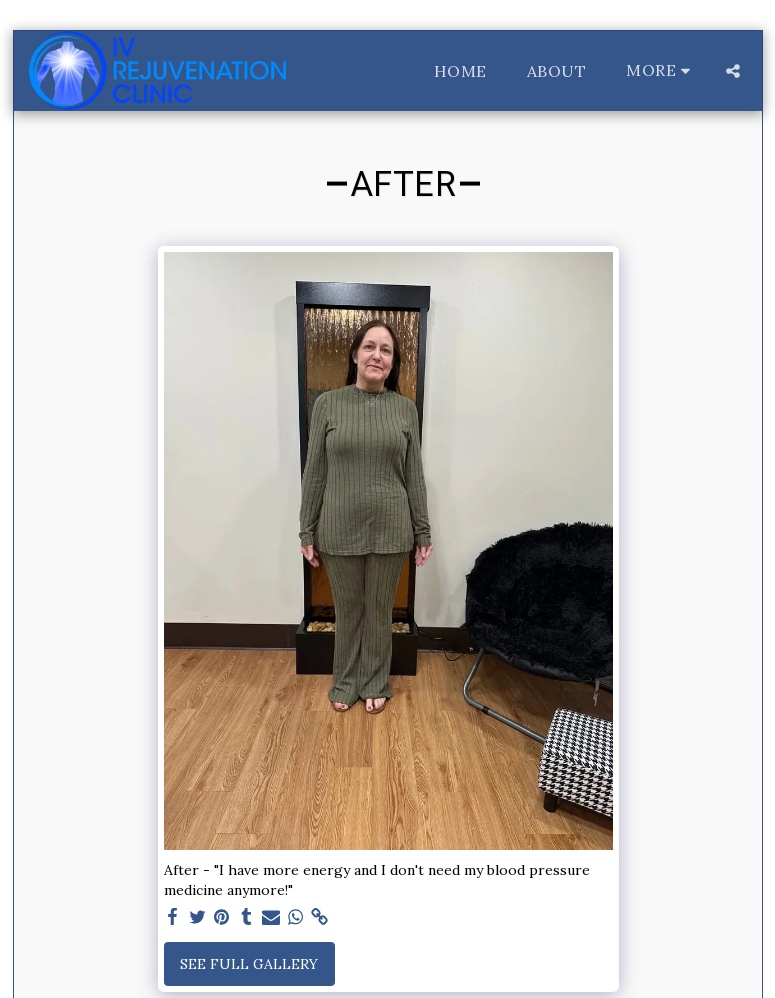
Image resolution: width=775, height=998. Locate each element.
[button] (733, 71)
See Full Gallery (249, 964)
